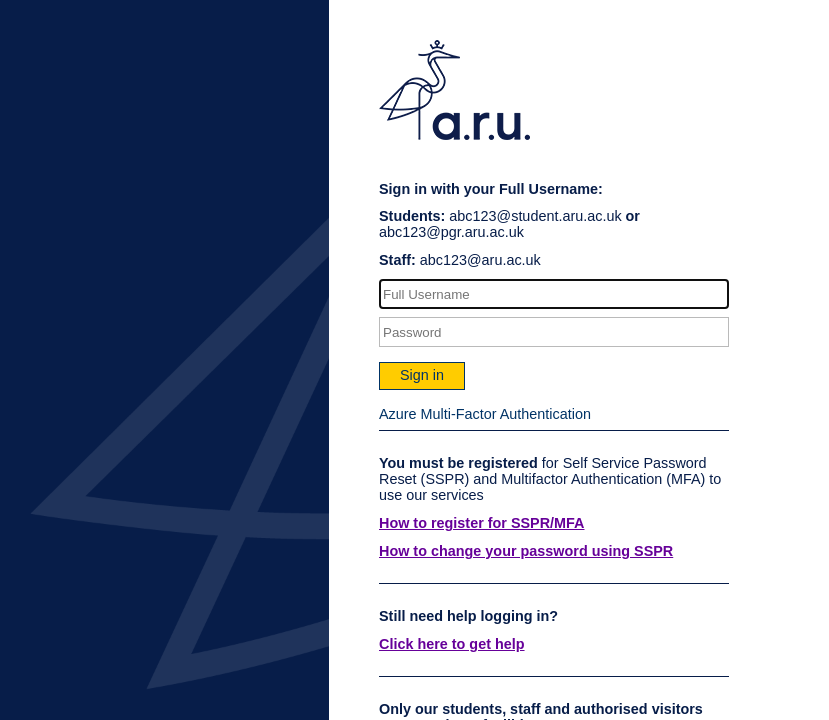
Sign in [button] (422, 375)
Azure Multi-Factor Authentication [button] (485, 414)
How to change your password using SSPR (526, 551)
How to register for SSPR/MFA (482, 523)
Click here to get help (452, 644)
